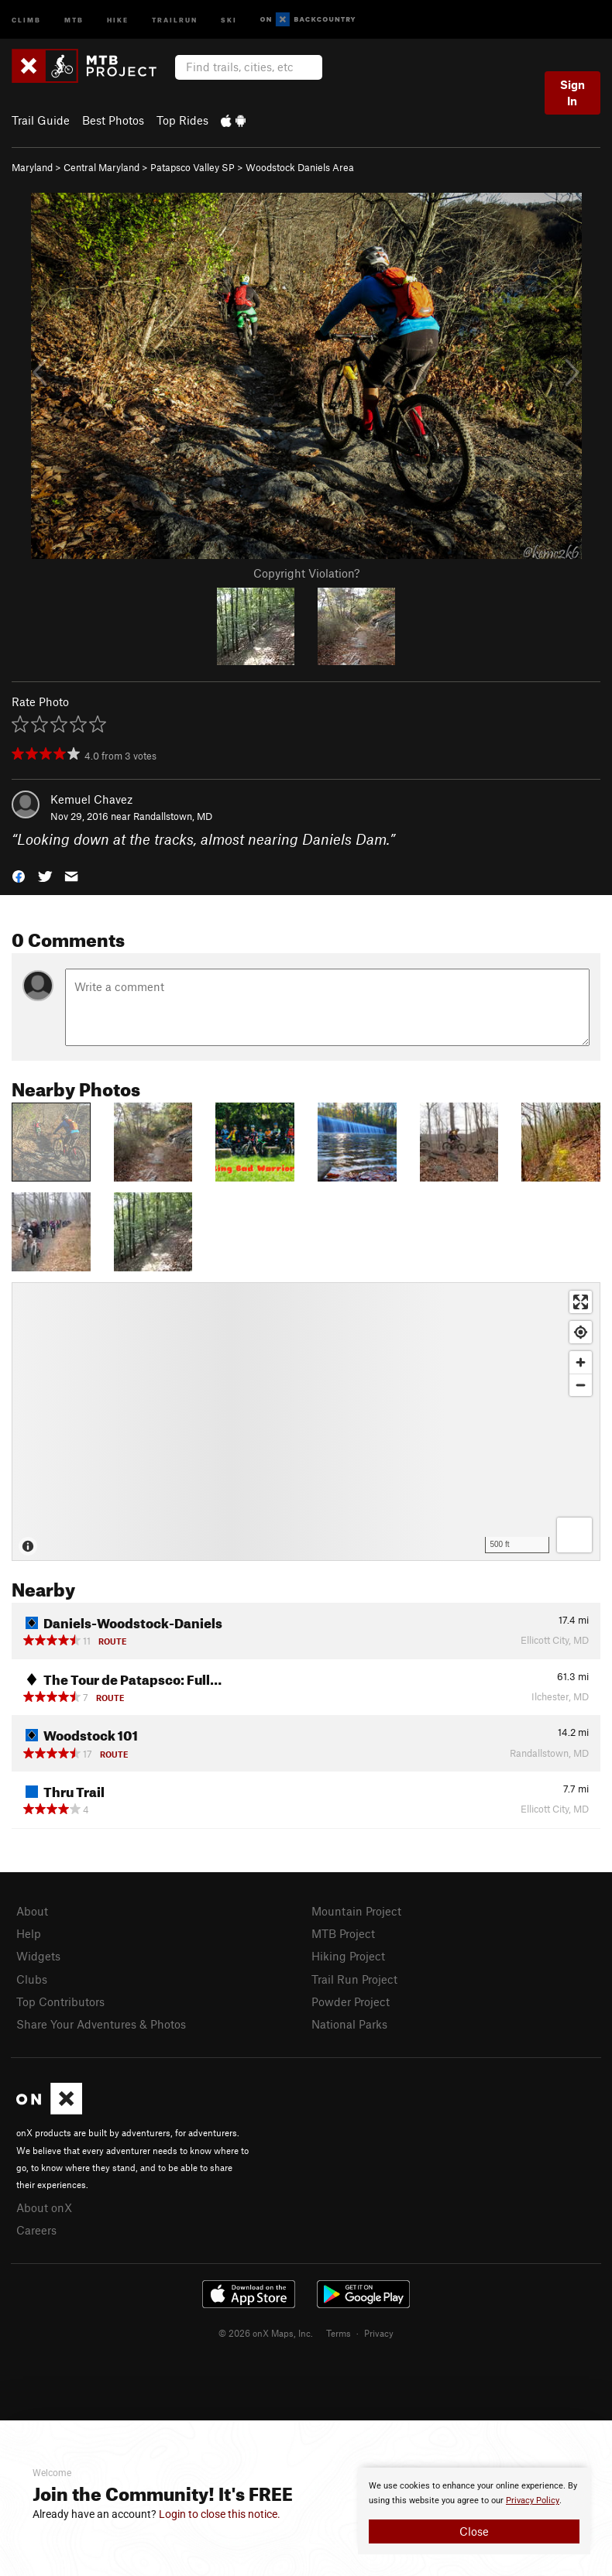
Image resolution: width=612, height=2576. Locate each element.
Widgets (38, 1956)
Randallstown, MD (172, 816)
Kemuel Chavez (91, 799)
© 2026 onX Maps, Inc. (265, 2332)
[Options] (574, 1535)
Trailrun (175, 19)
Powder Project (350, 2001)
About (32, 1911)
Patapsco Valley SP (192, 167)
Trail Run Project (354, 1979)
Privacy (379, 2332)
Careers (36, 2230)
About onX (44, 2207)
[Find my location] (580, 1332)
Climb (26, 19)
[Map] (306, 1421)
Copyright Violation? (306, 573)
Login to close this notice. (219, 2514)
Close (474, 2531)
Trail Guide (41, 120)
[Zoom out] (580, 1385)
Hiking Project (348, 1956)
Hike (118, 19)
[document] (474, 2510)
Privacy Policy (532, 2500)
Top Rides (182, 120)
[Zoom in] (580, 1362)
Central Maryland (101, 167)
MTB (74, 19)
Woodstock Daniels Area (300, 167)
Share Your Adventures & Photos (101, 2024)
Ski (229, 19)
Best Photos (113, 120)
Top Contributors (60, 2001)
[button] (19, 875)
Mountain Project (356, 1911)
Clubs (31, 1979)
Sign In (572, 92)
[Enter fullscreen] (580, 1302)
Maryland (32, 167)
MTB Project (343, 1933)
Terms (338, 2332)
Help (28, 1933)
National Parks (349, 2024)
